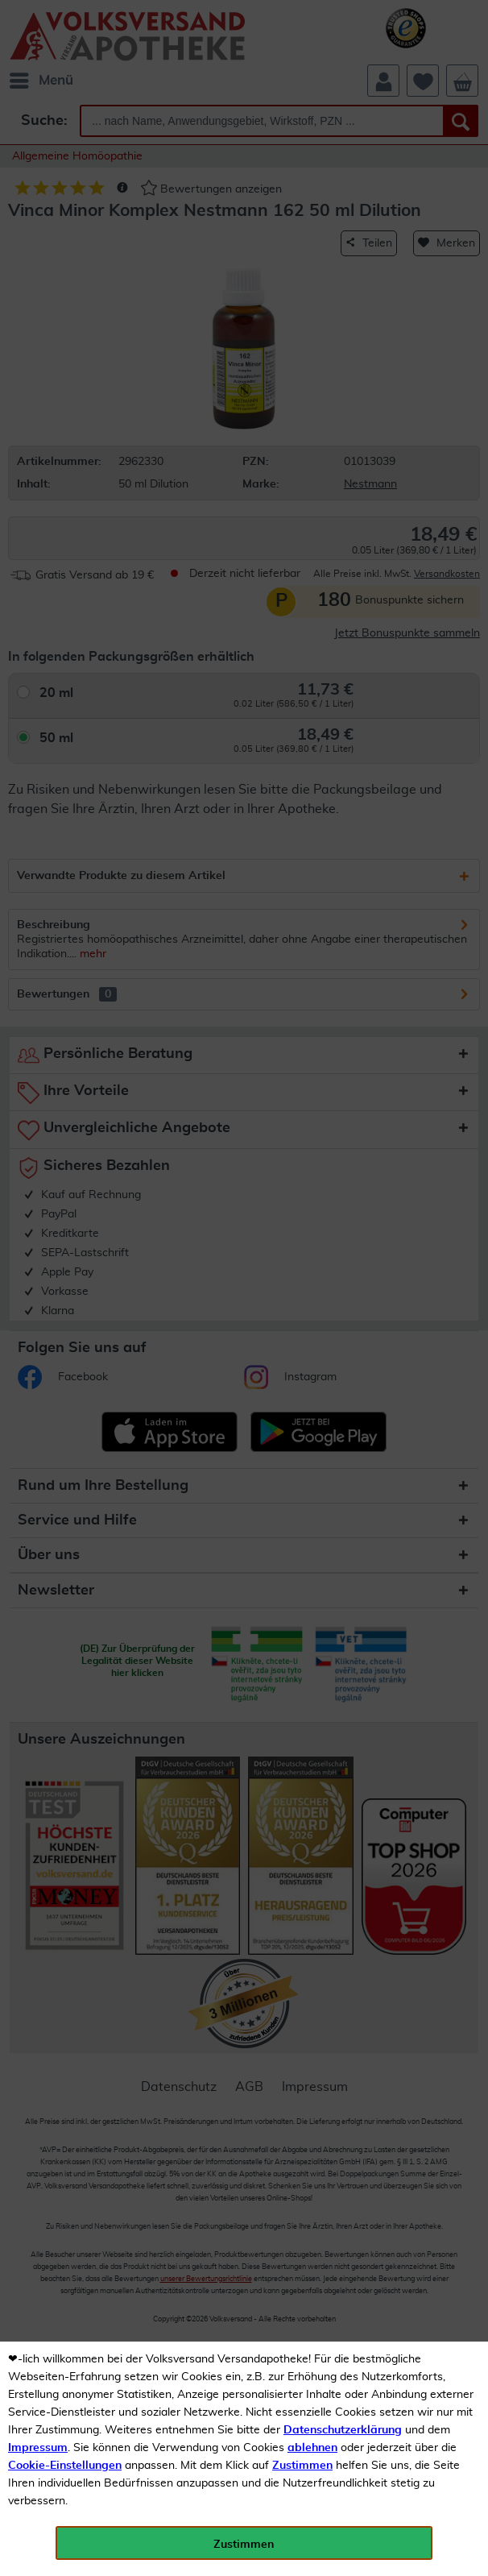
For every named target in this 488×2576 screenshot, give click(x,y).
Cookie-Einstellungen (65, 2465)
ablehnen (312, 2448)
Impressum (38, 2448)
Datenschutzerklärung (342, 2430)
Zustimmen (302, 2465)
